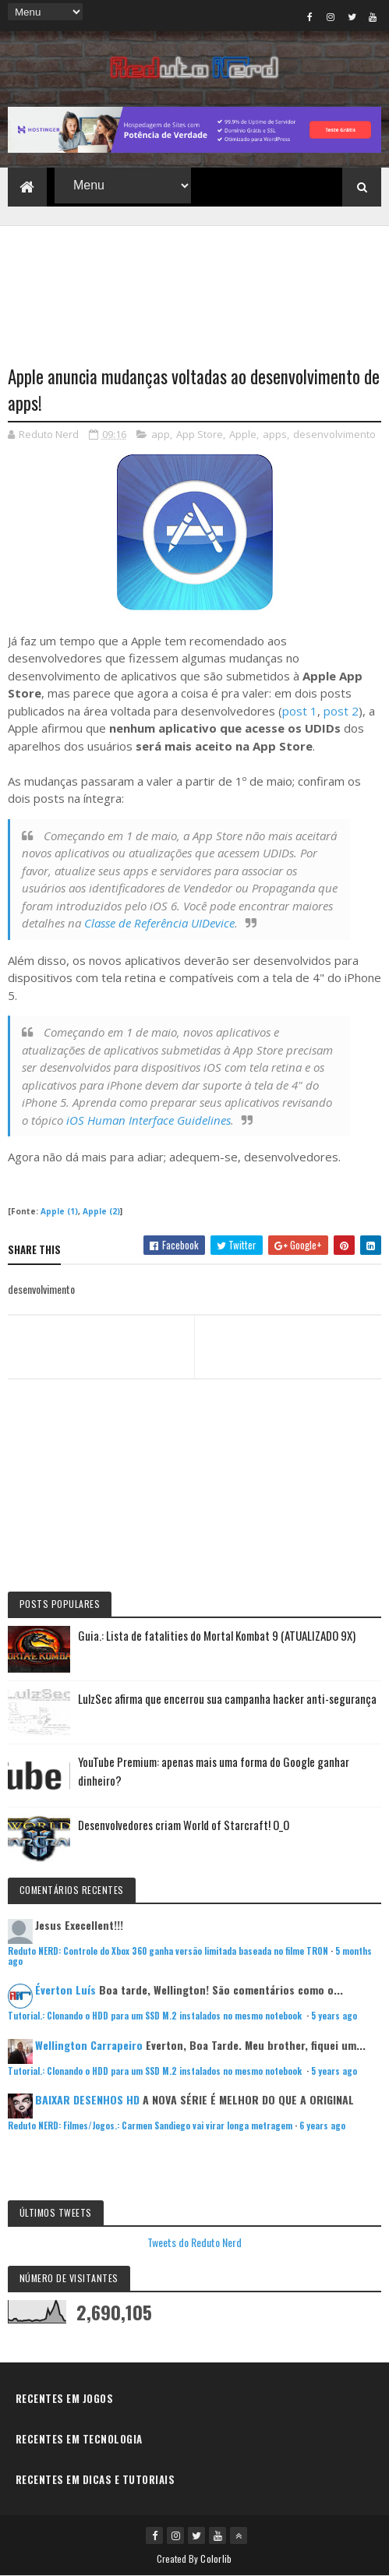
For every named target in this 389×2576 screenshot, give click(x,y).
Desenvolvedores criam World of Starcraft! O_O (183, 1824)
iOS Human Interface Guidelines (148, 1120)
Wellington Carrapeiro (89, 2045)
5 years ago (334, 2015)
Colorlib (216, 2558)
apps (275, 434)
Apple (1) (59, 1211)
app (160, 434)
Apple (242, 434)
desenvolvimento (334, 434)
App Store (199, 434)
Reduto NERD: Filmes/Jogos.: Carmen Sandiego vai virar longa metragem (150, 2125)
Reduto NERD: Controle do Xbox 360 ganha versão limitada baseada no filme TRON (168, 1951)
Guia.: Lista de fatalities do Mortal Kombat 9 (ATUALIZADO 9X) (216, 1635)
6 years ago (322, 2125)
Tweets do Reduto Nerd (194, 2242)
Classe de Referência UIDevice (159, 923)
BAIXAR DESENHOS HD (87, 2099)
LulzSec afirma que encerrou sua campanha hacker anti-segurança (227, 1698)
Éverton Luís (65, 1989)
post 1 (299, 711)
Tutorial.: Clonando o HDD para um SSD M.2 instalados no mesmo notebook (156, 2015)
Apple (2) (101, 1211)
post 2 (341, 711)
